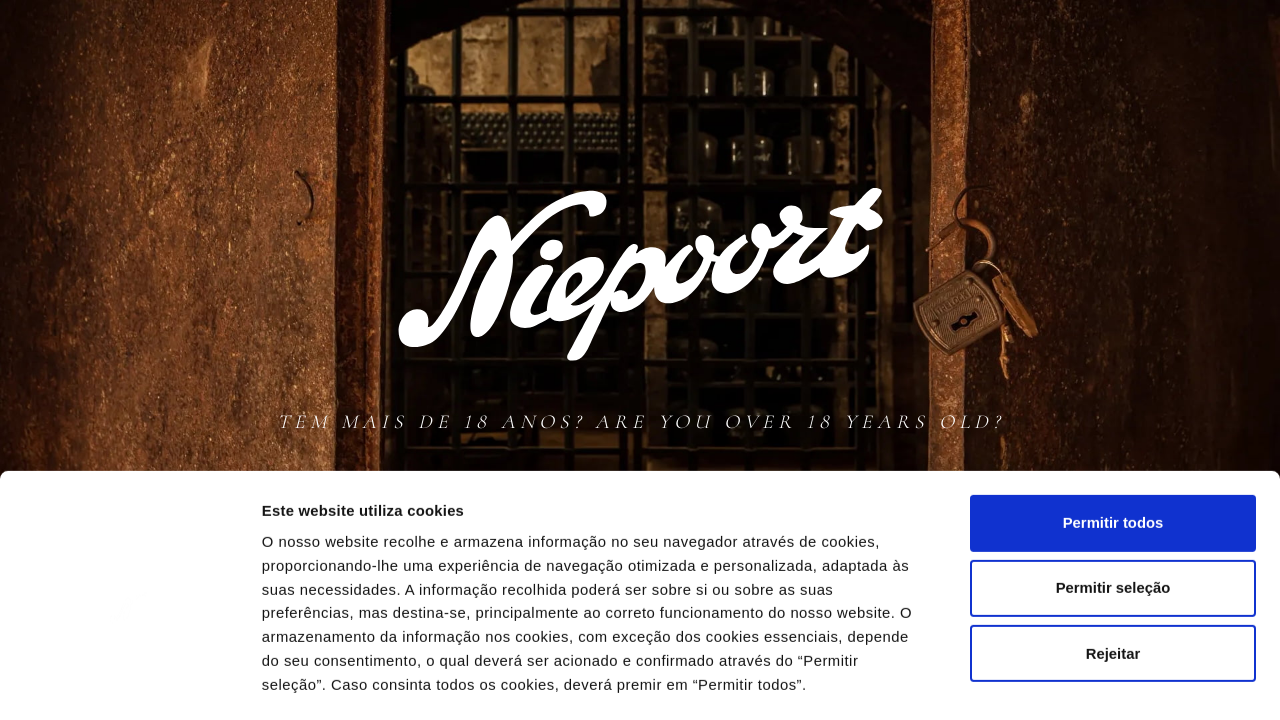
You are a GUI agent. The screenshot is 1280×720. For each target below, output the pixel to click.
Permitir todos (1113, 435)
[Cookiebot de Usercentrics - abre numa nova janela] (129, 681)
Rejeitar (1112, 566)
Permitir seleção (1113, 501)
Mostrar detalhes (1108, 681)
